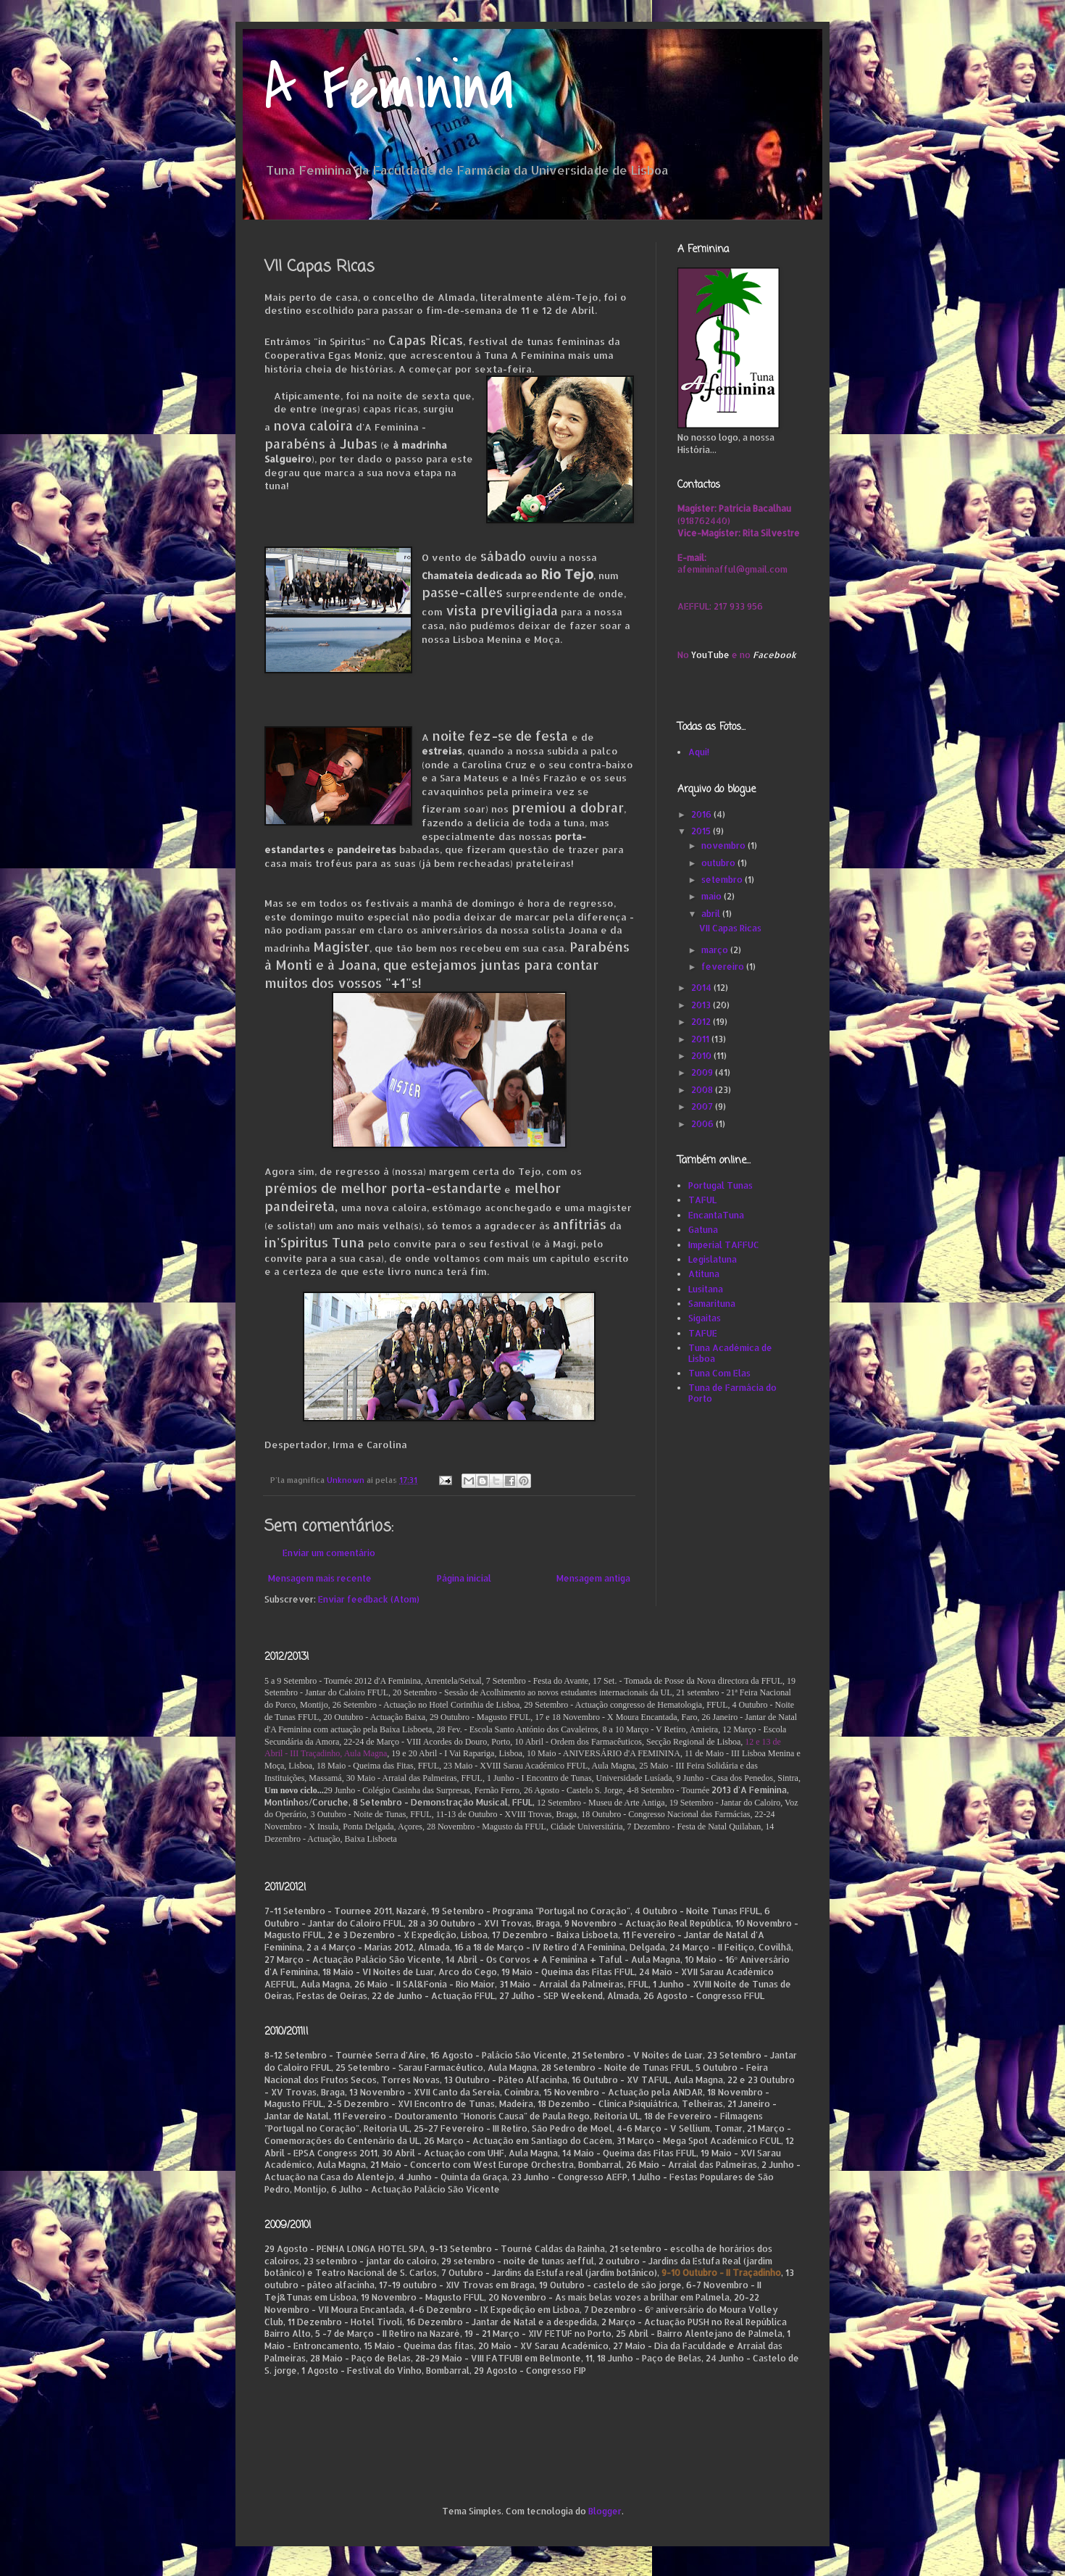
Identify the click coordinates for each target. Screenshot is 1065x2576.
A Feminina (389, 89)
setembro (723, 879)
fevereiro (723, 966)
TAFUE (702, 1333)
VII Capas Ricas (730, 928)
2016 (702, 814)
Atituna (703, 1273)
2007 (703, 1106)
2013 (702, 1005)
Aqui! (698, 752)
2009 (703, 1072)
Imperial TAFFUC (723, 1244)
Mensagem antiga (593, 1578)
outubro (719, 862)
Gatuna (703, 1229)
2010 (702, 1055)
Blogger (605, 2511)
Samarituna (711, 1303)
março (715, 949)
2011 (701, 1039)
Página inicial (464, 1578)
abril (711, 913)
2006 (703, 1123)
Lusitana (705, 1289)
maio (712, 896)
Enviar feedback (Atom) (368, 1599)
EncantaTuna (716, 1215)
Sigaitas (704, 1318)
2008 (703, 1089)
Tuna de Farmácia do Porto (732, 1392)
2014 (702, 987)
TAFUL (702, 1199)
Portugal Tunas (720, 1185)
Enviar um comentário (329, 1552)
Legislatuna (712, 1259)
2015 (702, 831)
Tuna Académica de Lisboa (730, 1352)
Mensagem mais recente (320, 1578)
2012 (702, 1021)
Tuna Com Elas (719, 1373)
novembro (724, 845)
